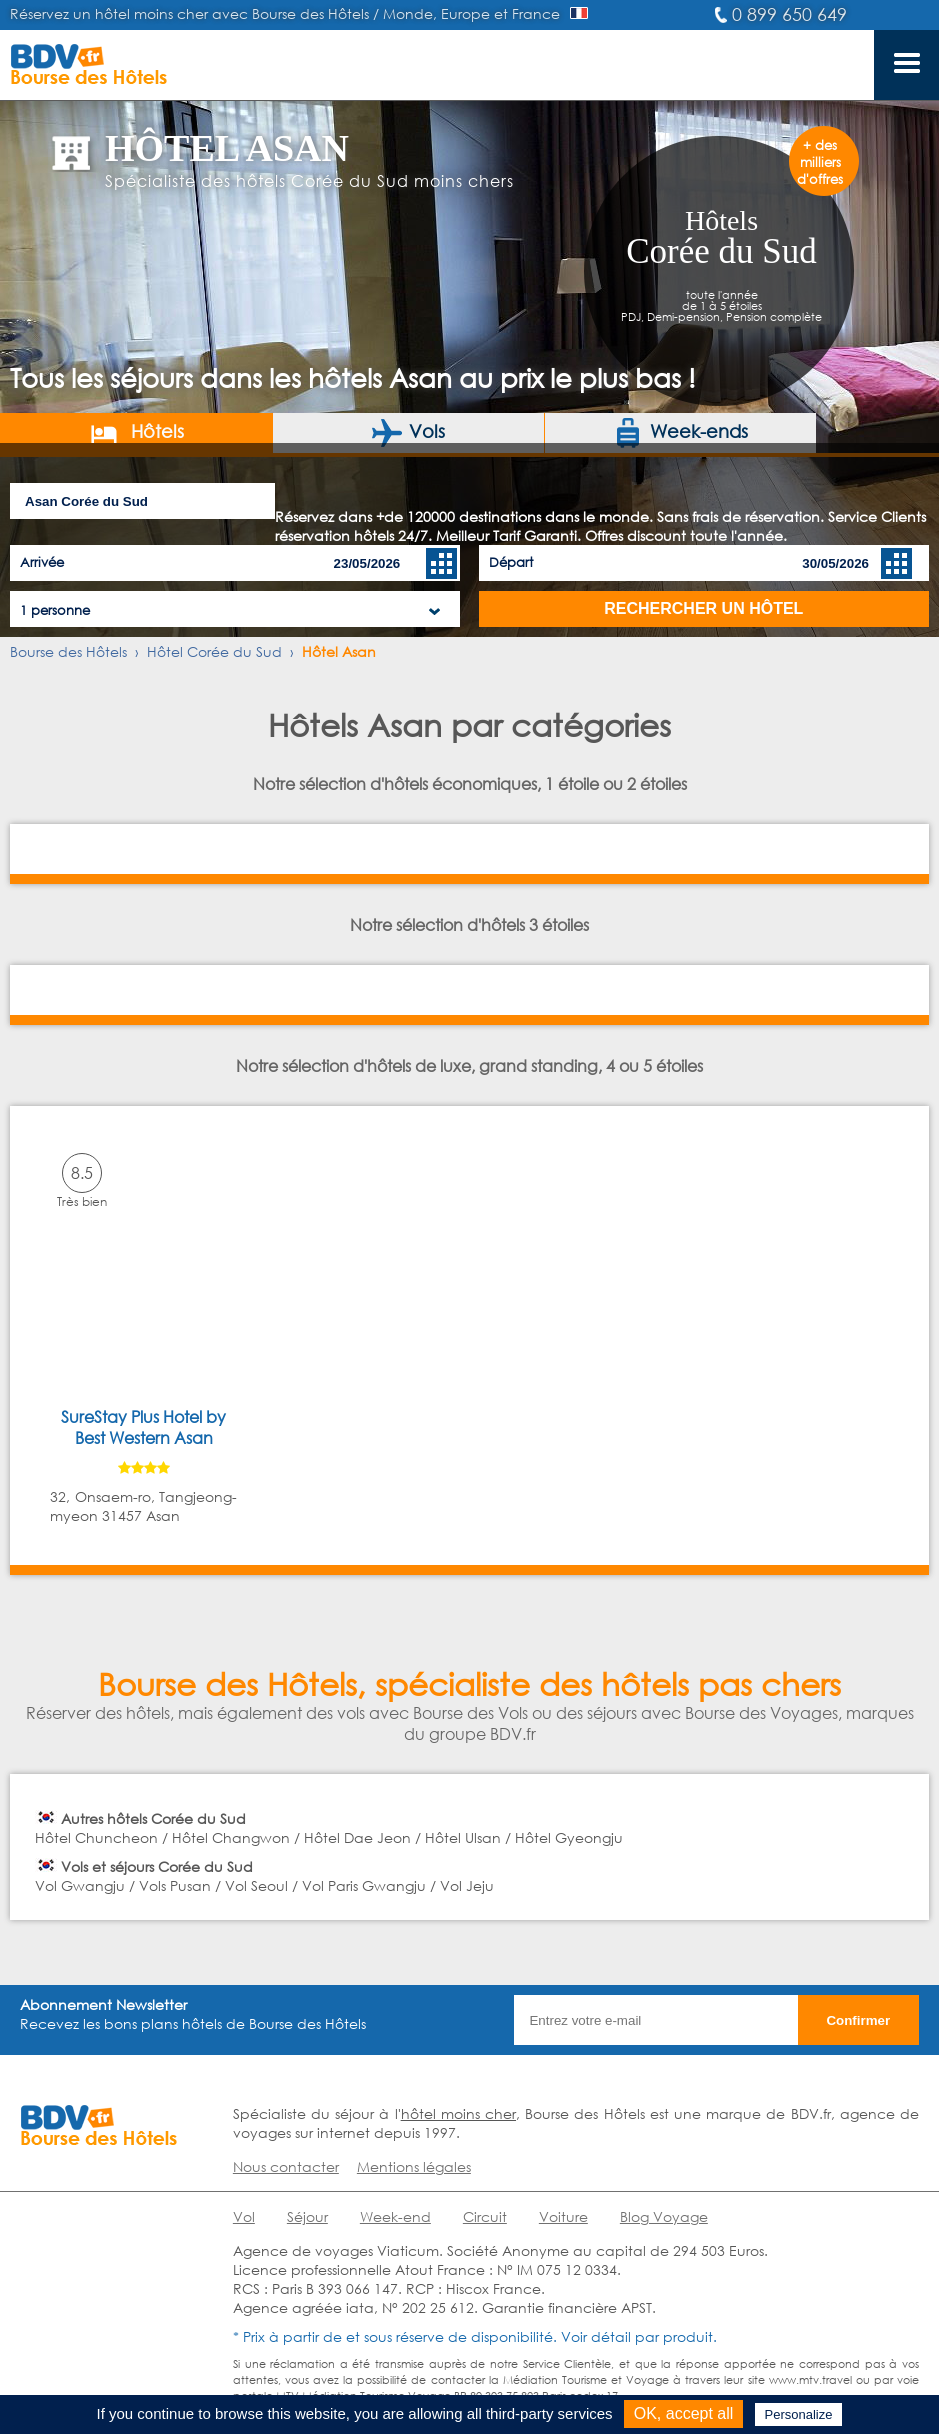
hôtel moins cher (458, 2113)
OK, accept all (684, 2413)
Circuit (485, 2216)
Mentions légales (414, 2166)
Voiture (563, 2216)
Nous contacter (286, 2166)
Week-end (395, 2216)
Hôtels (136, 433)
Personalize (799, 2414)
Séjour (307, 2216)
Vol (244, 2216)
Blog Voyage (664, 2216)
